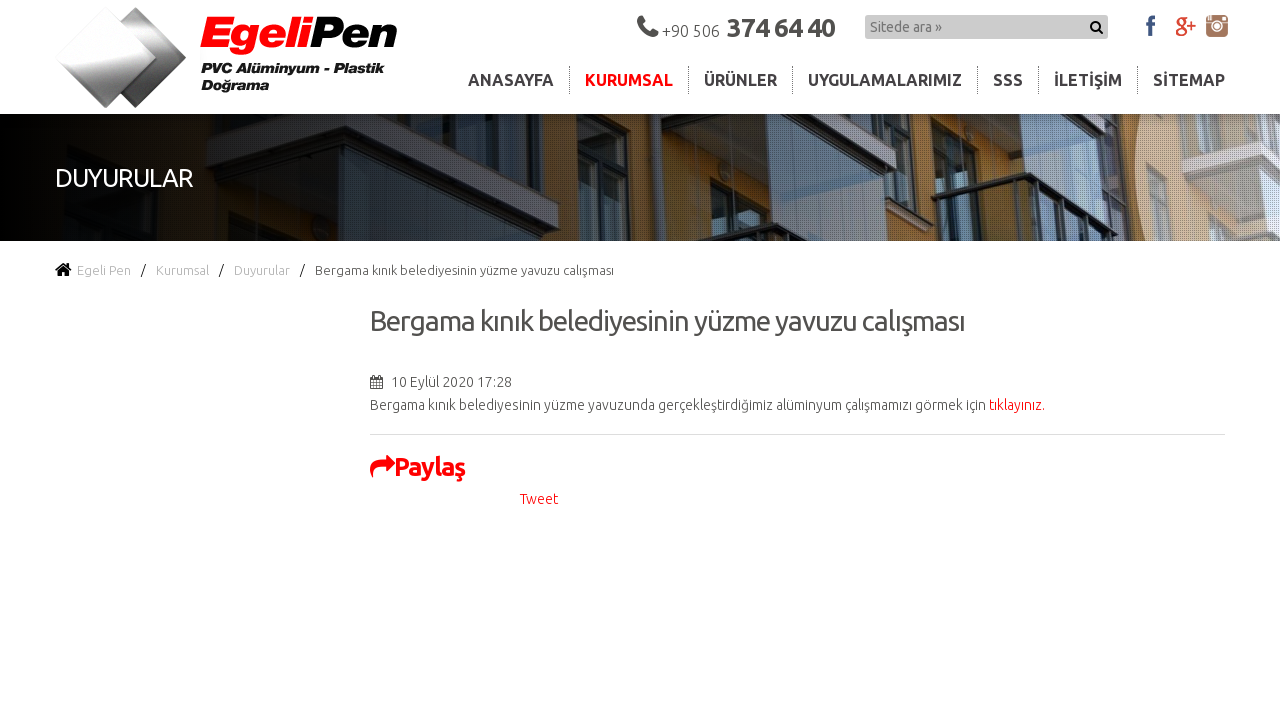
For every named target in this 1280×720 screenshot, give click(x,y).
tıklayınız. (1017, 405)
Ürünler (740, 80)
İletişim (1088, 80)
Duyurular (262, 270)
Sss (1008, 80)
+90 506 (748, 31)
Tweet (539, 499)
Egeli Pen (93, 270)
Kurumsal (629, 80)
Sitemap (1189, 80)
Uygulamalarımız (885, 80)
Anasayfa (511, 80)
